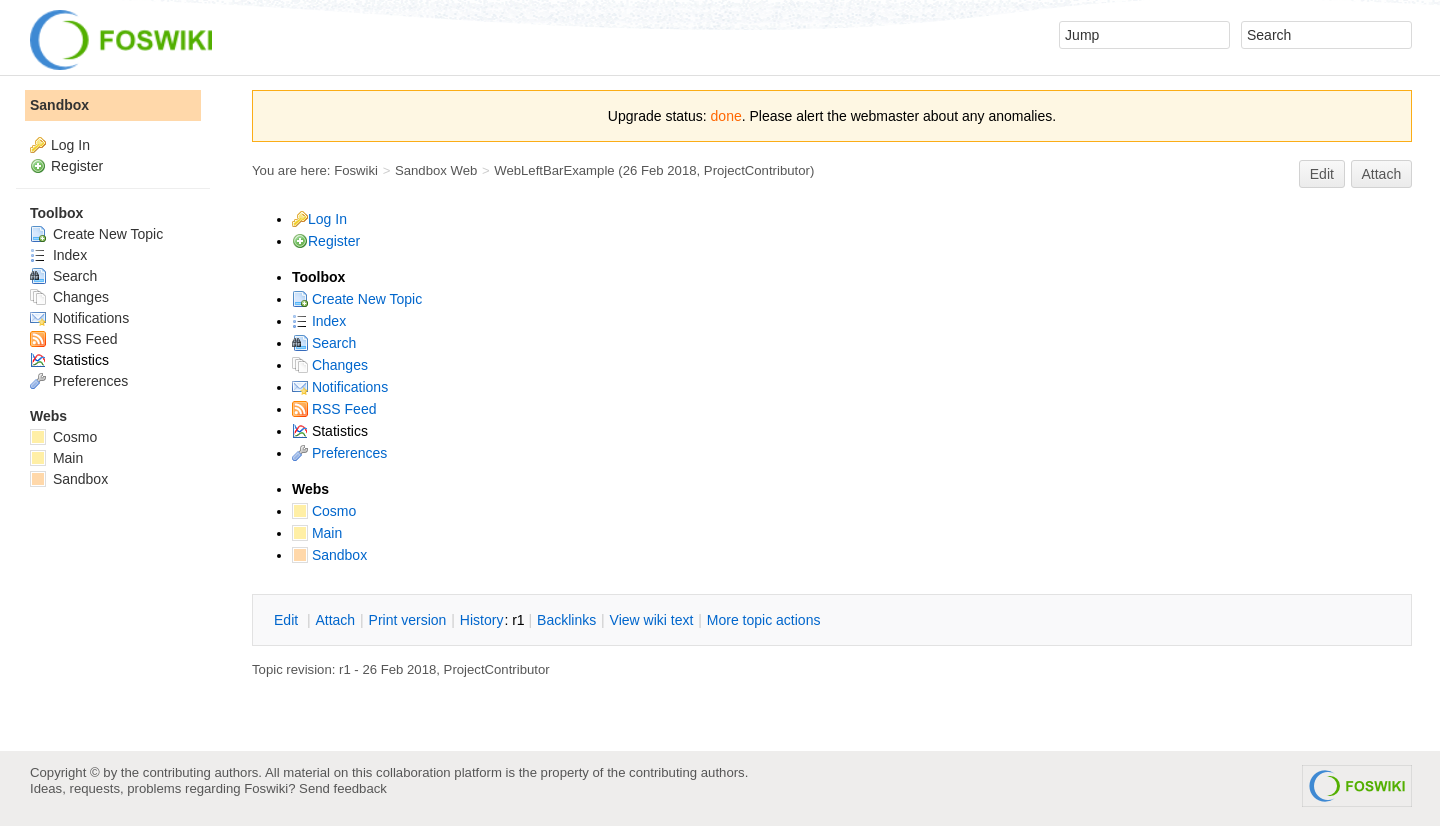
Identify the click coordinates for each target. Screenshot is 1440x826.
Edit (1322, 174)
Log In (327, 219)
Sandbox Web (436, 170)
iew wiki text (652, 620)
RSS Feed (334, 409)
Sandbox (329, 555)
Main (317, 533)
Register (334, 241)
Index (319, 321)
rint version (408, 620)
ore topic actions (764, 620)
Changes (330, 365)
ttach (335, 620)
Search (324, 343)
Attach (1382, 174)
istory (482, 620)
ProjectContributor (757, 170)
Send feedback (343, 788)
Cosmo (324, 511)
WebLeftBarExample (554, 170)
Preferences (339, 453)
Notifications (340, 387)
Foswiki (356, 170)
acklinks (566, 620)
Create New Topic (357, 299)
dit (288, 620)
